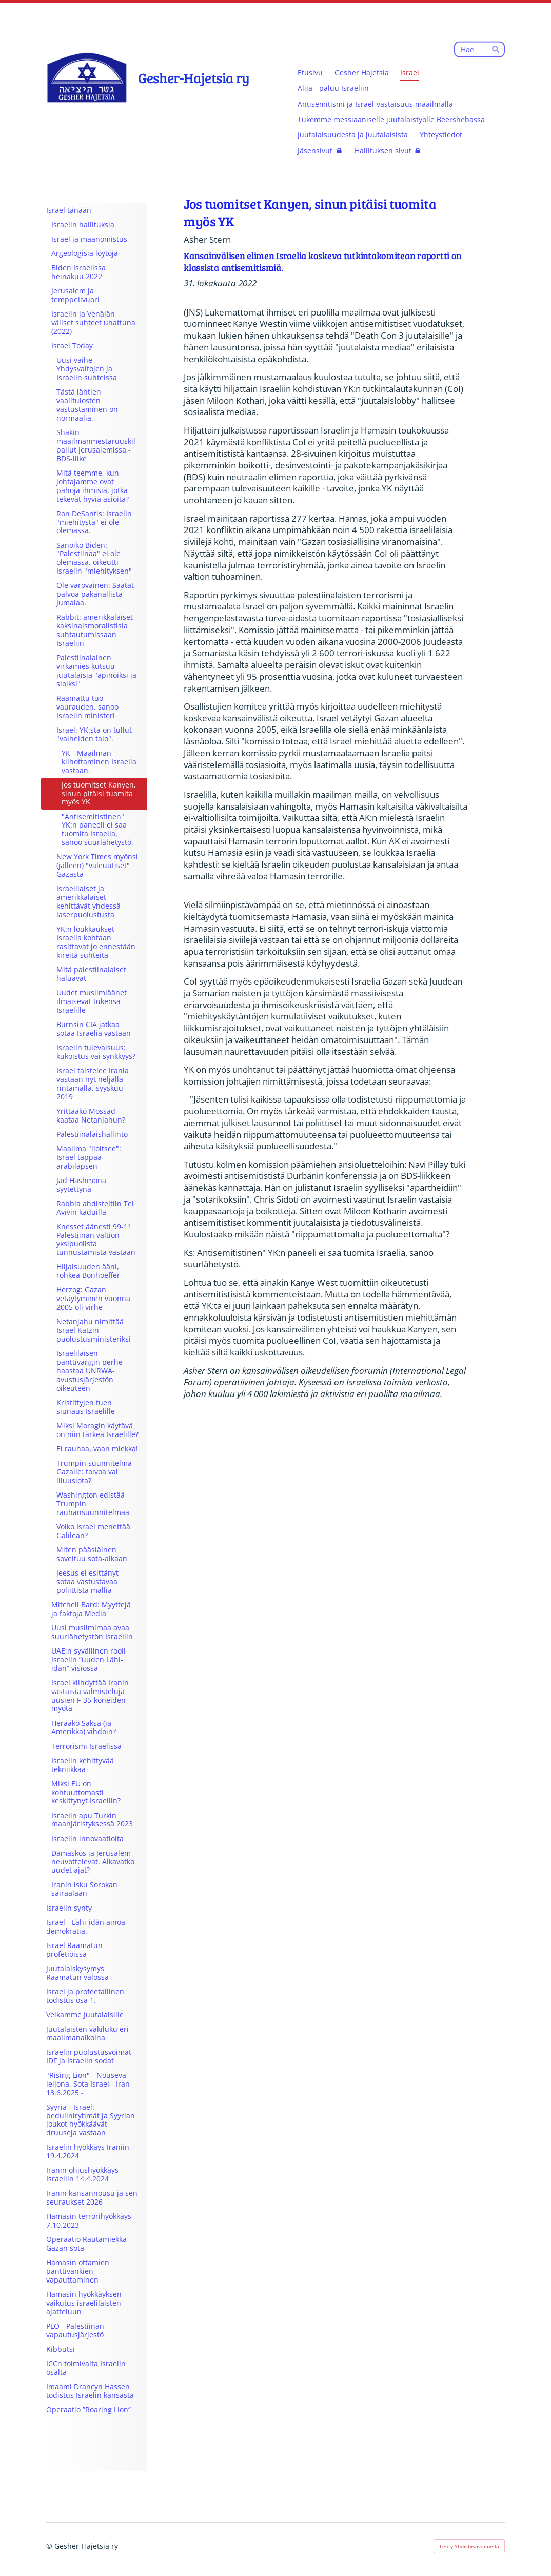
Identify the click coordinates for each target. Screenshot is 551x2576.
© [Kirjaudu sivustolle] (50, 2546)
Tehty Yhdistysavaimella (469, 2546)
